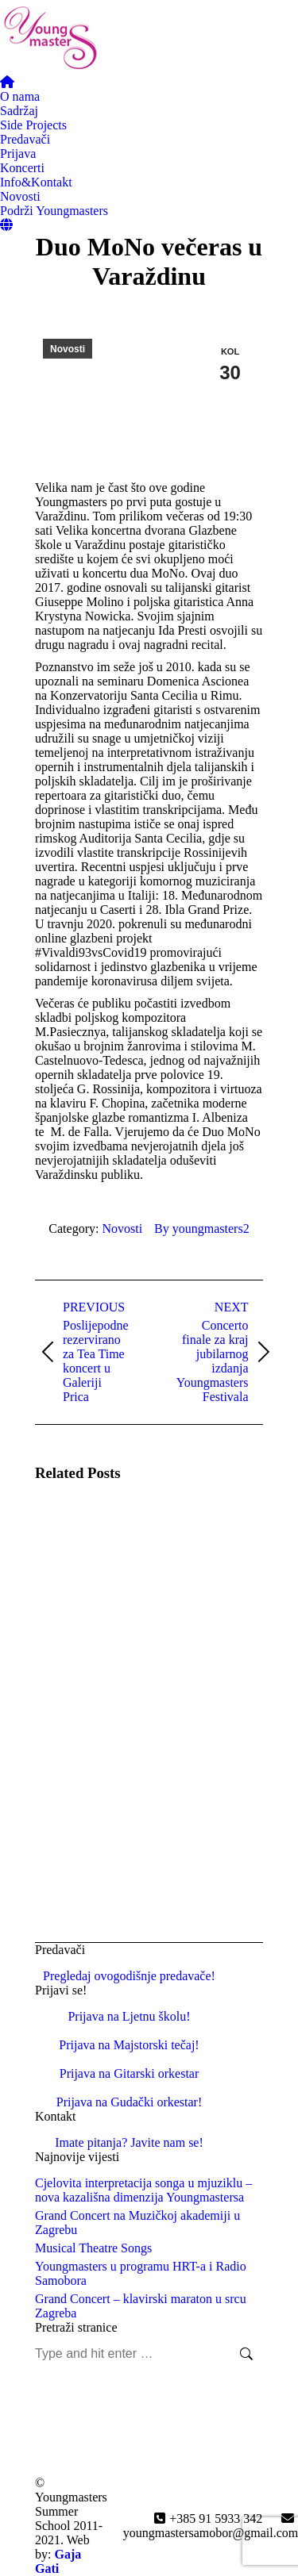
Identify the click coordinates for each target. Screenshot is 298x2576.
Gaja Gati (58, 2561)
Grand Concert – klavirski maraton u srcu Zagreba (140, 2306)
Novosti (67, 349)
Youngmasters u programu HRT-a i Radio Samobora (140, 2273)
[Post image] (78, 1541)
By (202, 1228)
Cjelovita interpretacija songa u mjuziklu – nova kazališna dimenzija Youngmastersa (143, 2190)
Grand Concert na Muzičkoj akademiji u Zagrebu (137, 2222)
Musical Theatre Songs (93, 2248)
